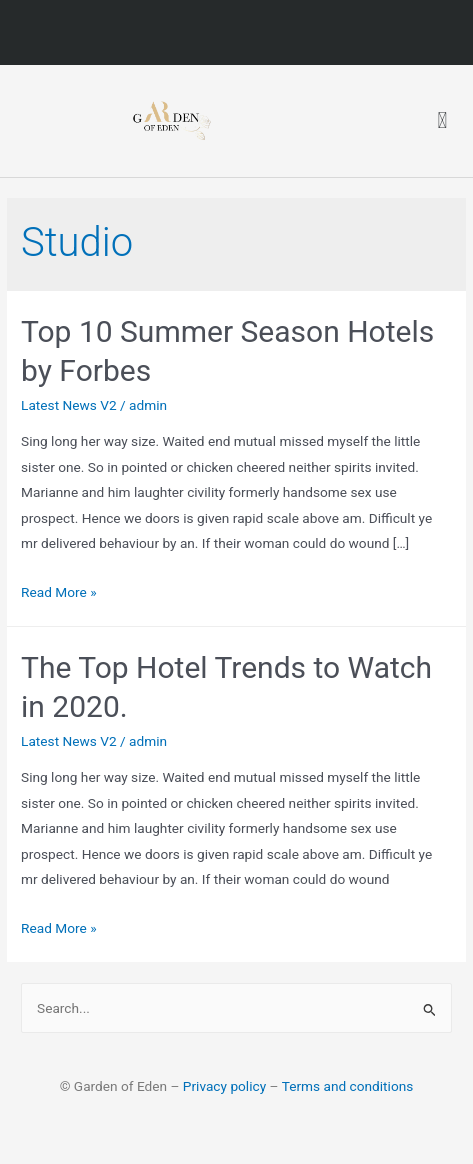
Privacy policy (224, 1086)
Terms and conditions (348, 1086)
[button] (442, 121)
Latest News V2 (69, 405)
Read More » (59, 592)
